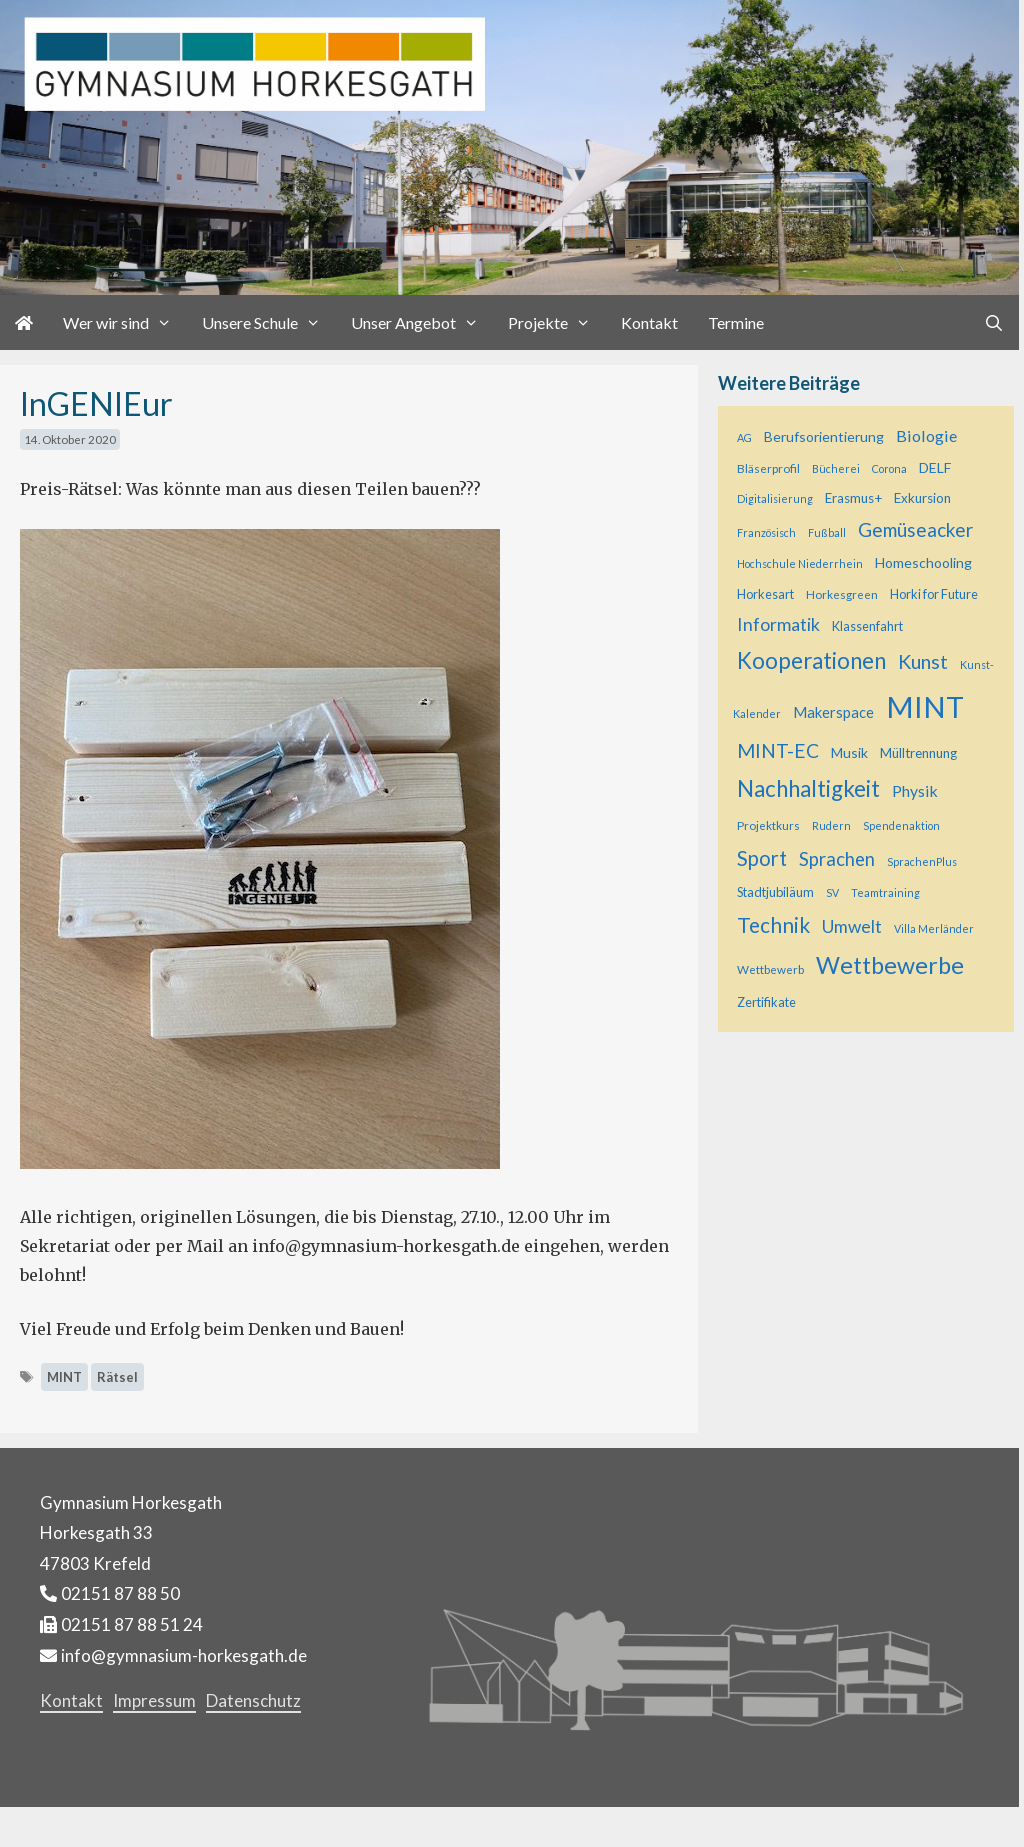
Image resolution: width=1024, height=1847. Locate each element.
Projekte (557, 322)
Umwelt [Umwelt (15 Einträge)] (852, 926)
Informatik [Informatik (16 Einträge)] (778, 624)
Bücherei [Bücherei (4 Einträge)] (836, 468)
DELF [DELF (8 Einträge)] (935, 467)
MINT (64, 1377)
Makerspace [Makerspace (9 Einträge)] (833, 712)
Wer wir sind (125, 322)
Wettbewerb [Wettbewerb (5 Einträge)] (770, 969)
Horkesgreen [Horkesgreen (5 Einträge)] (842, 594)
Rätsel (117, 1377)
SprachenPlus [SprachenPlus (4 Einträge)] (922, 861)
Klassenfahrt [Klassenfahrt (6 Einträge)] (867, 626)
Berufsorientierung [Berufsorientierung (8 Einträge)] (824, 436)
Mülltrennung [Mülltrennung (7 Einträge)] (918, 753)
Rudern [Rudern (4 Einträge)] (831, 825)
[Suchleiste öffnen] (993, 322)
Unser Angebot (422, 322)
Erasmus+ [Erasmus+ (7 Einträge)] (853, 498)
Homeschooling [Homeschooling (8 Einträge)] (923, 562)
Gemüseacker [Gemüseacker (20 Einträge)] (915, 529)
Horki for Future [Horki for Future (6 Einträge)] (934, 594)
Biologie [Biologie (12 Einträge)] (926, 435)
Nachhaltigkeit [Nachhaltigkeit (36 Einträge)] (808, 788)
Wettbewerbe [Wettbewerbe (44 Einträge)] (890, 965)
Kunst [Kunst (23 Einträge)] (923, 661)
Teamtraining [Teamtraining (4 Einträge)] (885, 892)
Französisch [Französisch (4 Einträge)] (766, 532)
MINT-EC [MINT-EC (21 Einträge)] (778, 750)
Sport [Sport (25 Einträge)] (762, 858)
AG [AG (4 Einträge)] (744, 437)
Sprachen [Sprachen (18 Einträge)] (837, 859)
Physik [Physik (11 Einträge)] (915, 790)
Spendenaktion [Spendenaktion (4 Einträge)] (901, 825)
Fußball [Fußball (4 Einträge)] (827, 532)
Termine (736, 322)
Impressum (154, 1700)
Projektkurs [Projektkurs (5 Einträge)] (768, 825)
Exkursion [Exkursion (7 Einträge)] (922, 498)
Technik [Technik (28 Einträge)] (773, 924)
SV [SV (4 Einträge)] (832, 892)
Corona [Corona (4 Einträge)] (889, 468)
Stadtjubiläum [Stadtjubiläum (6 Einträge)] (775, 892)
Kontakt (649, 322)
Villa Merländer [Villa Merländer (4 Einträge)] (934, 928)
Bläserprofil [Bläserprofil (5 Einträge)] (768, 468)
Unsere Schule (269, 322)
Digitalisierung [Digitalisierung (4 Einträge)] (775, 498)
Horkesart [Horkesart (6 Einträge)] (765, 594)
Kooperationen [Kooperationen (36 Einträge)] (811, 660)
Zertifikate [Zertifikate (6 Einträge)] (766, 1002)
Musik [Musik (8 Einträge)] (849, 752)
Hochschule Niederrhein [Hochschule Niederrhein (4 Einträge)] (800, 563)
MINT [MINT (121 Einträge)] (925, 706)
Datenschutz (253, 1700)
